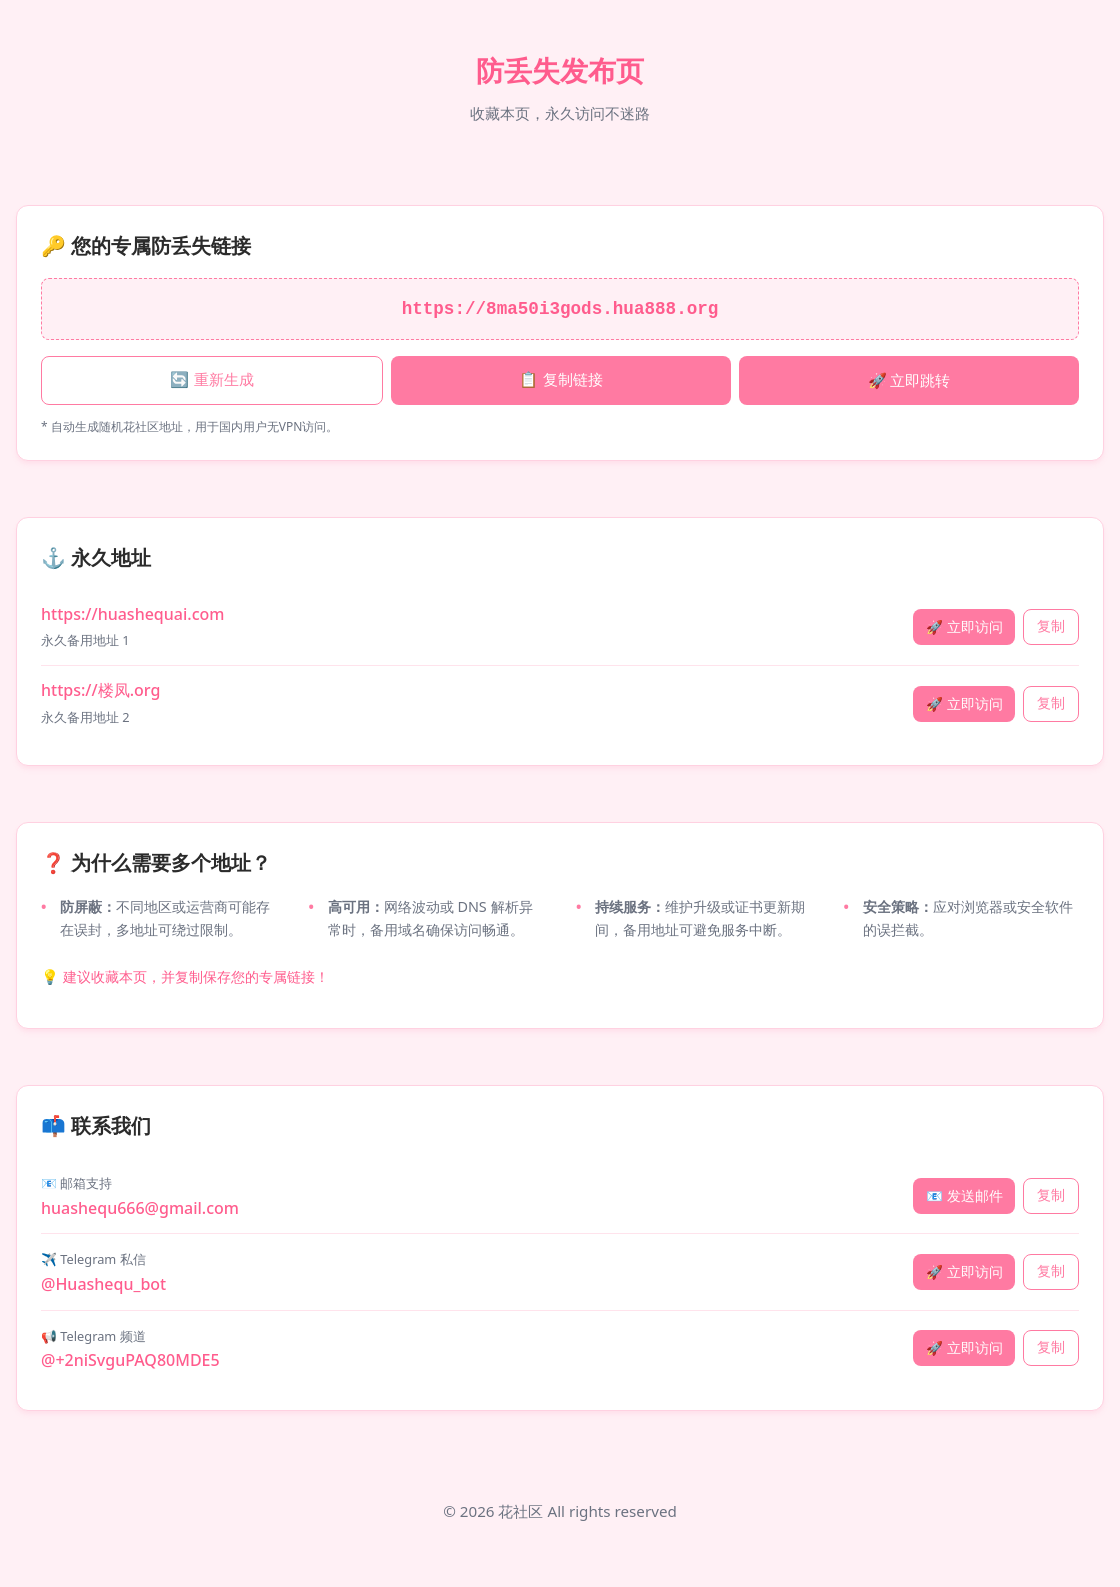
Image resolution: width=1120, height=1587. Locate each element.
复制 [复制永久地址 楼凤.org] (1051, 703)
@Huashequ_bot (103, 1284)
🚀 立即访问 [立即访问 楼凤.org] (964, 703)
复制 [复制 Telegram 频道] (1051, 1347)
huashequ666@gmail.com (140, 1208)
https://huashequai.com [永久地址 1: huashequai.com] (132, 614)
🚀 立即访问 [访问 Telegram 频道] (964, 1347)
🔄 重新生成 (211, 379)
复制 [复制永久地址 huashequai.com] (1051, 626)
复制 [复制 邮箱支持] (1051, 1195)
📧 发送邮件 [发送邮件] (964, 1195)
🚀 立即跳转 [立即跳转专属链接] (909, 380)
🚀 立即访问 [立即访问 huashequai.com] (964, 626)
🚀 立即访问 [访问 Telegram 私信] (964, 1271)
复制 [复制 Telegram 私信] (1051, 1271)
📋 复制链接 (560, 379)
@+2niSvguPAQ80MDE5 (130, 1360)
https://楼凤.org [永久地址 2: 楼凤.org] (100, 690)
